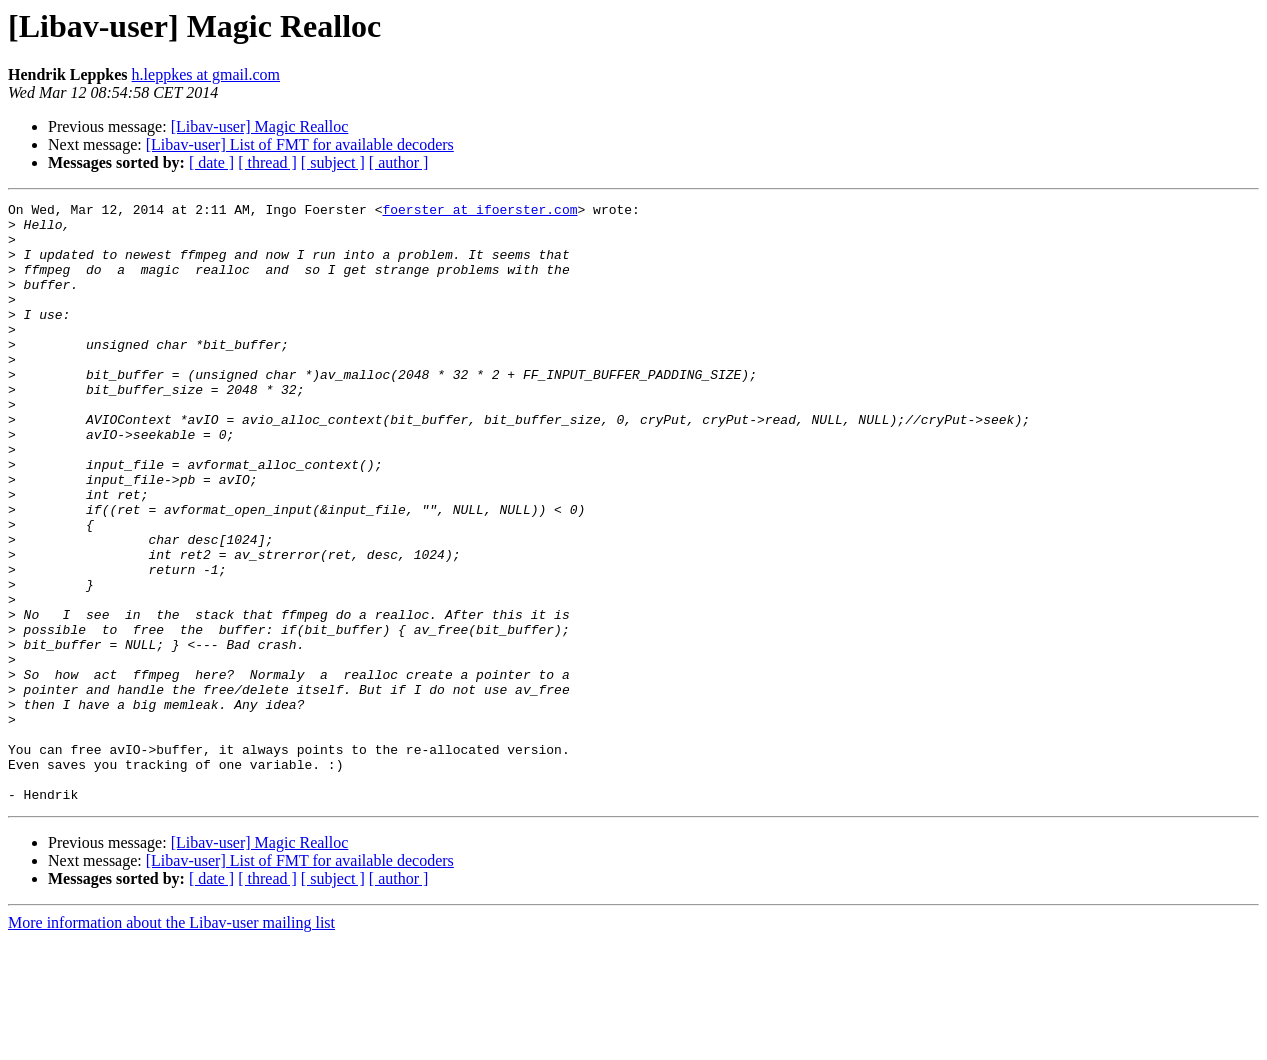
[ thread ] (267, 162)
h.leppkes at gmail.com (206, 74)
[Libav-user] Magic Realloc (260, 126)
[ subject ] (333, 162)
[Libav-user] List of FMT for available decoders (300, 144)
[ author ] (399, 162)
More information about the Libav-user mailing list (171, 1042)
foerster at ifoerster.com (479, 212)
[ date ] (211, 162)
